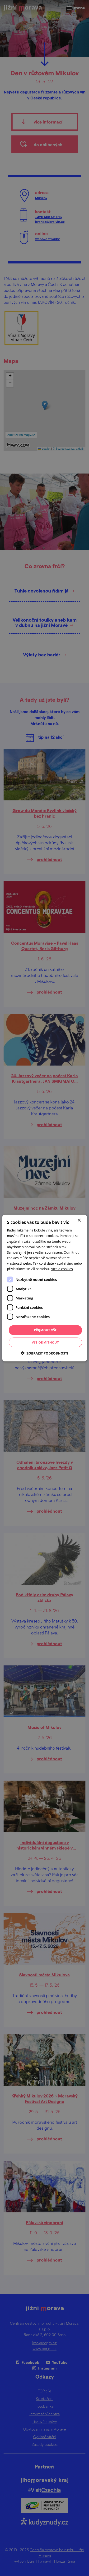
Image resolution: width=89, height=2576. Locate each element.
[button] (44, 1353)
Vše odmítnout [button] (45, 1342)
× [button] (79, 1220)
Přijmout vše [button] (45, 1330)
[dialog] (44, 1288)
